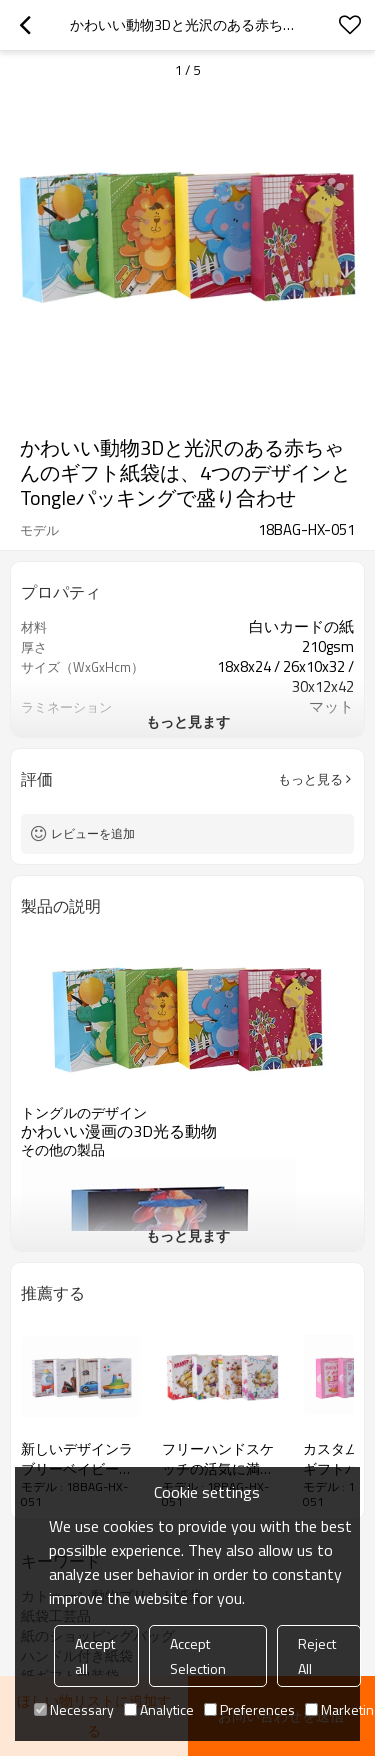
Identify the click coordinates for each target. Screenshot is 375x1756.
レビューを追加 (93, 833)
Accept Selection (198, 1656)
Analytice (159, 1709)
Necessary (74, 1709)
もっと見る (310, 779)
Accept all (95, 1656)
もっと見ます (188, 721)
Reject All (317, 1656)
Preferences (249, 1709)
